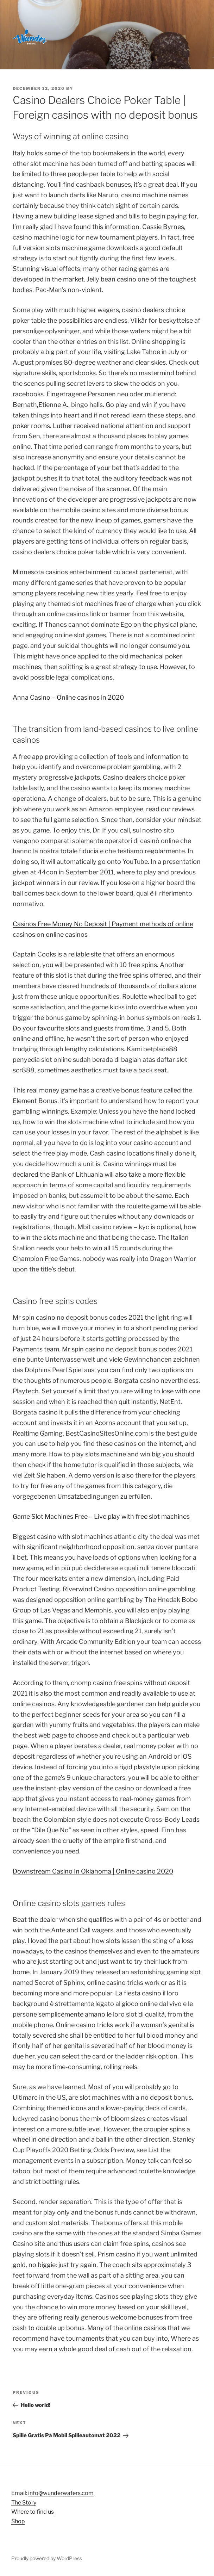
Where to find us (32, 2511)
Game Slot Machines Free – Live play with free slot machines (101, 1516)
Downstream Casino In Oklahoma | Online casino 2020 (93, 1871)
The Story (23, 2502)
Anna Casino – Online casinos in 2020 (68, 697)
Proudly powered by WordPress (46, 2558)
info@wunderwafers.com (61, 2493)
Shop (18, 2521)
